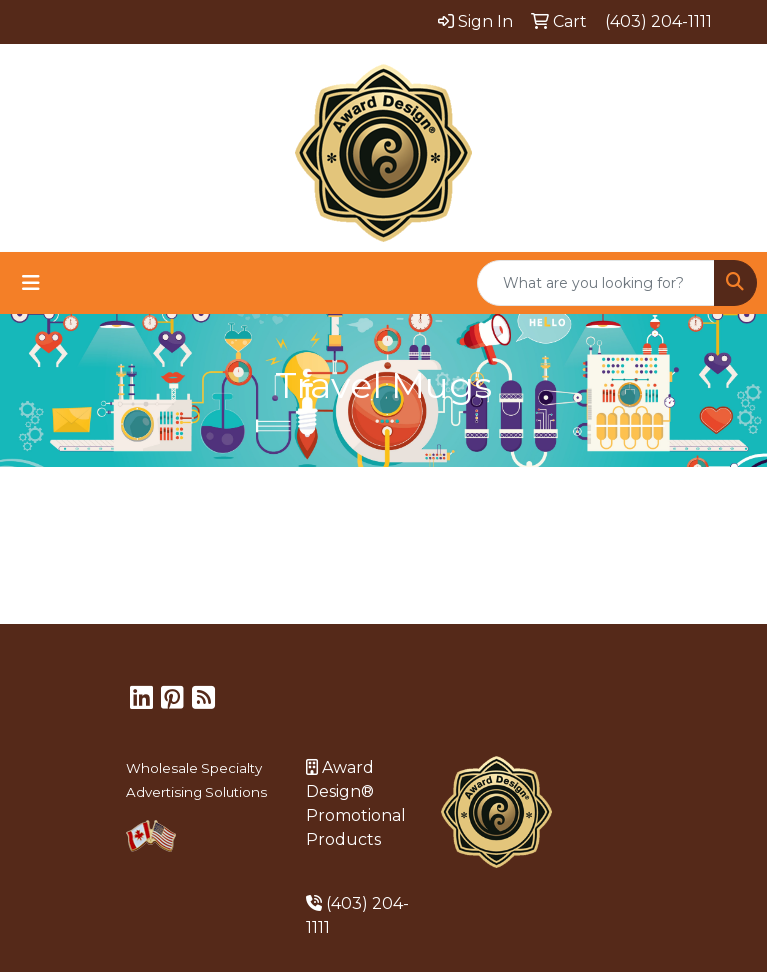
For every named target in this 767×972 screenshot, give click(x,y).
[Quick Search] (596, 283)
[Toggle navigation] (31, 283)
